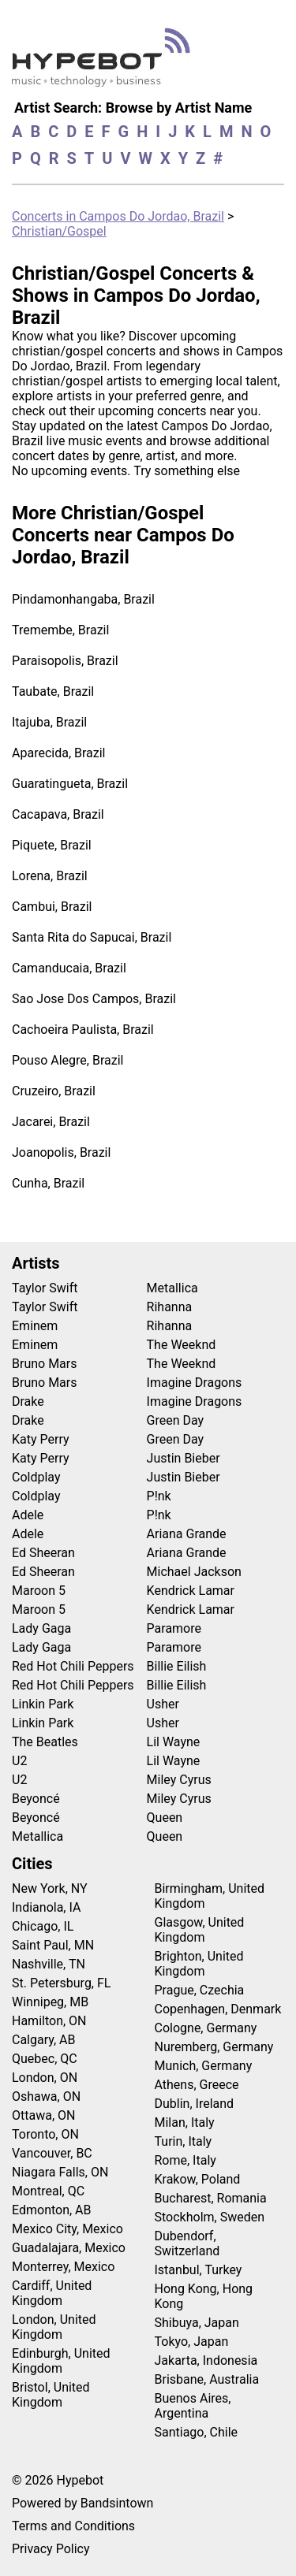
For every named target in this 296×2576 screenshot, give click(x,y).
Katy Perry (40, 1439)
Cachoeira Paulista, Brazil (83, 1029)
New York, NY (50, 1888)
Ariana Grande (187, 1533)
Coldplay (36, 1477)
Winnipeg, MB (50, 2001)
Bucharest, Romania (211, 2198)
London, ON (44, 2077)
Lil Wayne (173, 1741)
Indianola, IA (46, 1907)
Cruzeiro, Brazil (54, 1091)
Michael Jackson (194, 1571)
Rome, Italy (185, 2160)
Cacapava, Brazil (58, 814)
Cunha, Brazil (48, 1183)
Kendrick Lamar (190, 1590)
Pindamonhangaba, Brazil (83, 599)
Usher (163, 1704)
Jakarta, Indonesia (206, 2360)
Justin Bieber (183, 1458)
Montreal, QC (48, 2191)
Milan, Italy (185, 2122)
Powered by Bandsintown (82, 2503)
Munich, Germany (204, 2065)
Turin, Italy (183, 2141)
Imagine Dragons (194, 1382)
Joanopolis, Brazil (61, 1152)
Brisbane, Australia (207, 2379)
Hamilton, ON (49, 2020)
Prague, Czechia (200, 1990)
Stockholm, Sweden (210, 2217)
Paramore (174, 1628)
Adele (27, 1514)
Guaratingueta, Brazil (70, 783)
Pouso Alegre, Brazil (67, 1060)
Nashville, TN (48, 1964)
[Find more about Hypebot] (105, 63)
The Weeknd (181, 1344)
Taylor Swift (44, 1288)
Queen (165, 1817)
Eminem (35, 1325)
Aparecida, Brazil (59, 752)
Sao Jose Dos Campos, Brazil (94, 998)
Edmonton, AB (52, 2209)
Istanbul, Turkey (198, 2269)
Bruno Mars (44, 1363)
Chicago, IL (42, 1926)
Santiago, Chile (196, 2432)
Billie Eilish (177, 1666)
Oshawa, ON (46, 2096)
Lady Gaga (41, 1628)
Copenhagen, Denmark (218, 2009)
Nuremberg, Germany (214, 2046)
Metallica (37, 1836)
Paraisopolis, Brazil (65, 660)
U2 (19, 1760)
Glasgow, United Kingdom (200, 1930)
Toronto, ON (45, 2134)
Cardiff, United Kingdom (52, 2293)
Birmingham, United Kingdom (210, 1896)
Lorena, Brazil (50, 875)
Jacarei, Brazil (51, 1121)
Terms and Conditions (73, 2525)
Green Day (175, 1420)
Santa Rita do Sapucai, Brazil (91, 937)
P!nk (159, 1496)
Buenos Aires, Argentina (193, 2406)
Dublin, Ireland (194, 2103)
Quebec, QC (44, 2058)
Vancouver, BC (52, 2153)
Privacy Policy (51, 2548)
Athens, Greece (197, 2084)
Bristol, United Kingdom (51, 2395)
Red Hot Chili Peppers (73, 1666)
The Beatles (45, 1741)
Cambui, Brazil (52, 906)
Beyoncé (36, 1798)
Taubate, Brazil (53, 691)
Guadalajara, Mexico (69, 2247)
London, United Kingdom (54, 2327)
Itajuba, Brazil (49, 722)
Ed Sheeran (43, 1552)
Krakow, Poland (198, 2179)
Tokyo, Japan (192, 2341)
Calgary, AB (44, 2039)
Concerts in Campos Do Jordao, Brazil (118, 216)
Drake (28, 1401)
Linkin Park (42, 1704)
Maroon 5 (39, 1590)
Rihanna (170, 1306)
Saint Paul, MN (53, 1945)
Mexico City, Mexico (67, 2228)
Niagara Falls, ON (60, 2172)
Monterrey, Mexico (63, 2266)
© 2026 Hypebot (57, 2480)
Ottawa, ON (43, 2115)
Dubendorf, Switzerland (187, 2243)
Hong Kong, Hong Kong (204, 2296)
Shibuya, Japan (197, 2322)
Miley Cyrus (179, 1779)
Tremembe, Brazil (60, 630)
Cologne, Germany (206, 2027)
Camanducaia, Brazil (69, 968)
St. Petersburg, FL (61, 1983)
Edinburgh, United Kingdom (61, 2361)
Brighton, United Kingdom (199, 1964)
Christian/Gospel (59, 231)
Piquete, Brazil (52, 845)
